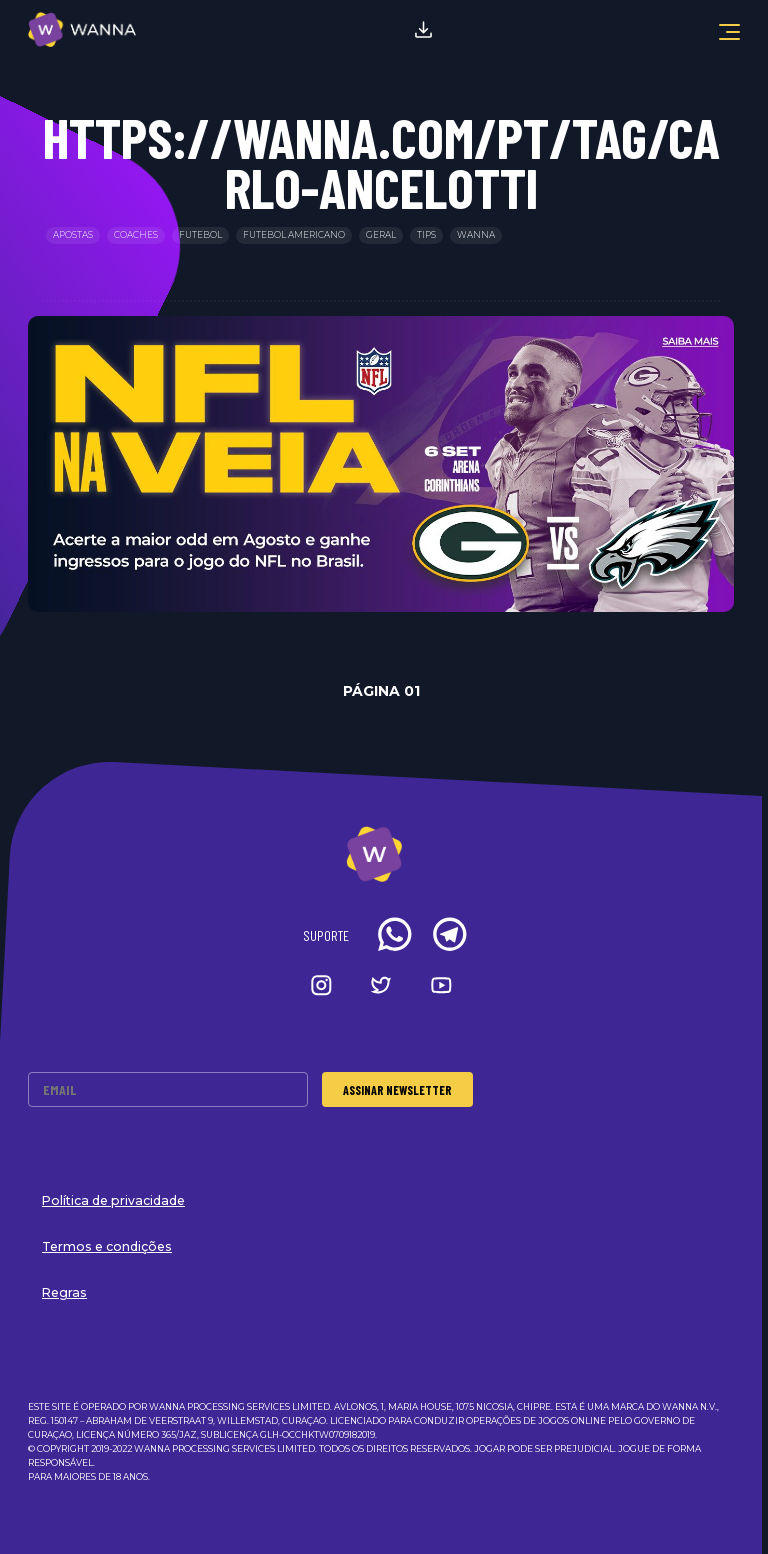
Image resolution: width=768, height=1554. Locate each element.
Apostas (73, 235)
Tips (426, 235)
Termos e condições (107, 1246)
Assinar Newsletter (397, 1090)
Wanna (476, 235)
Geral (381, 235)
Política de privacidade (113, 1200)
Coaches (136, 235)
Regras (64, 1292)
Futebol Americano (294, 235)
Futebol (200, 235)
